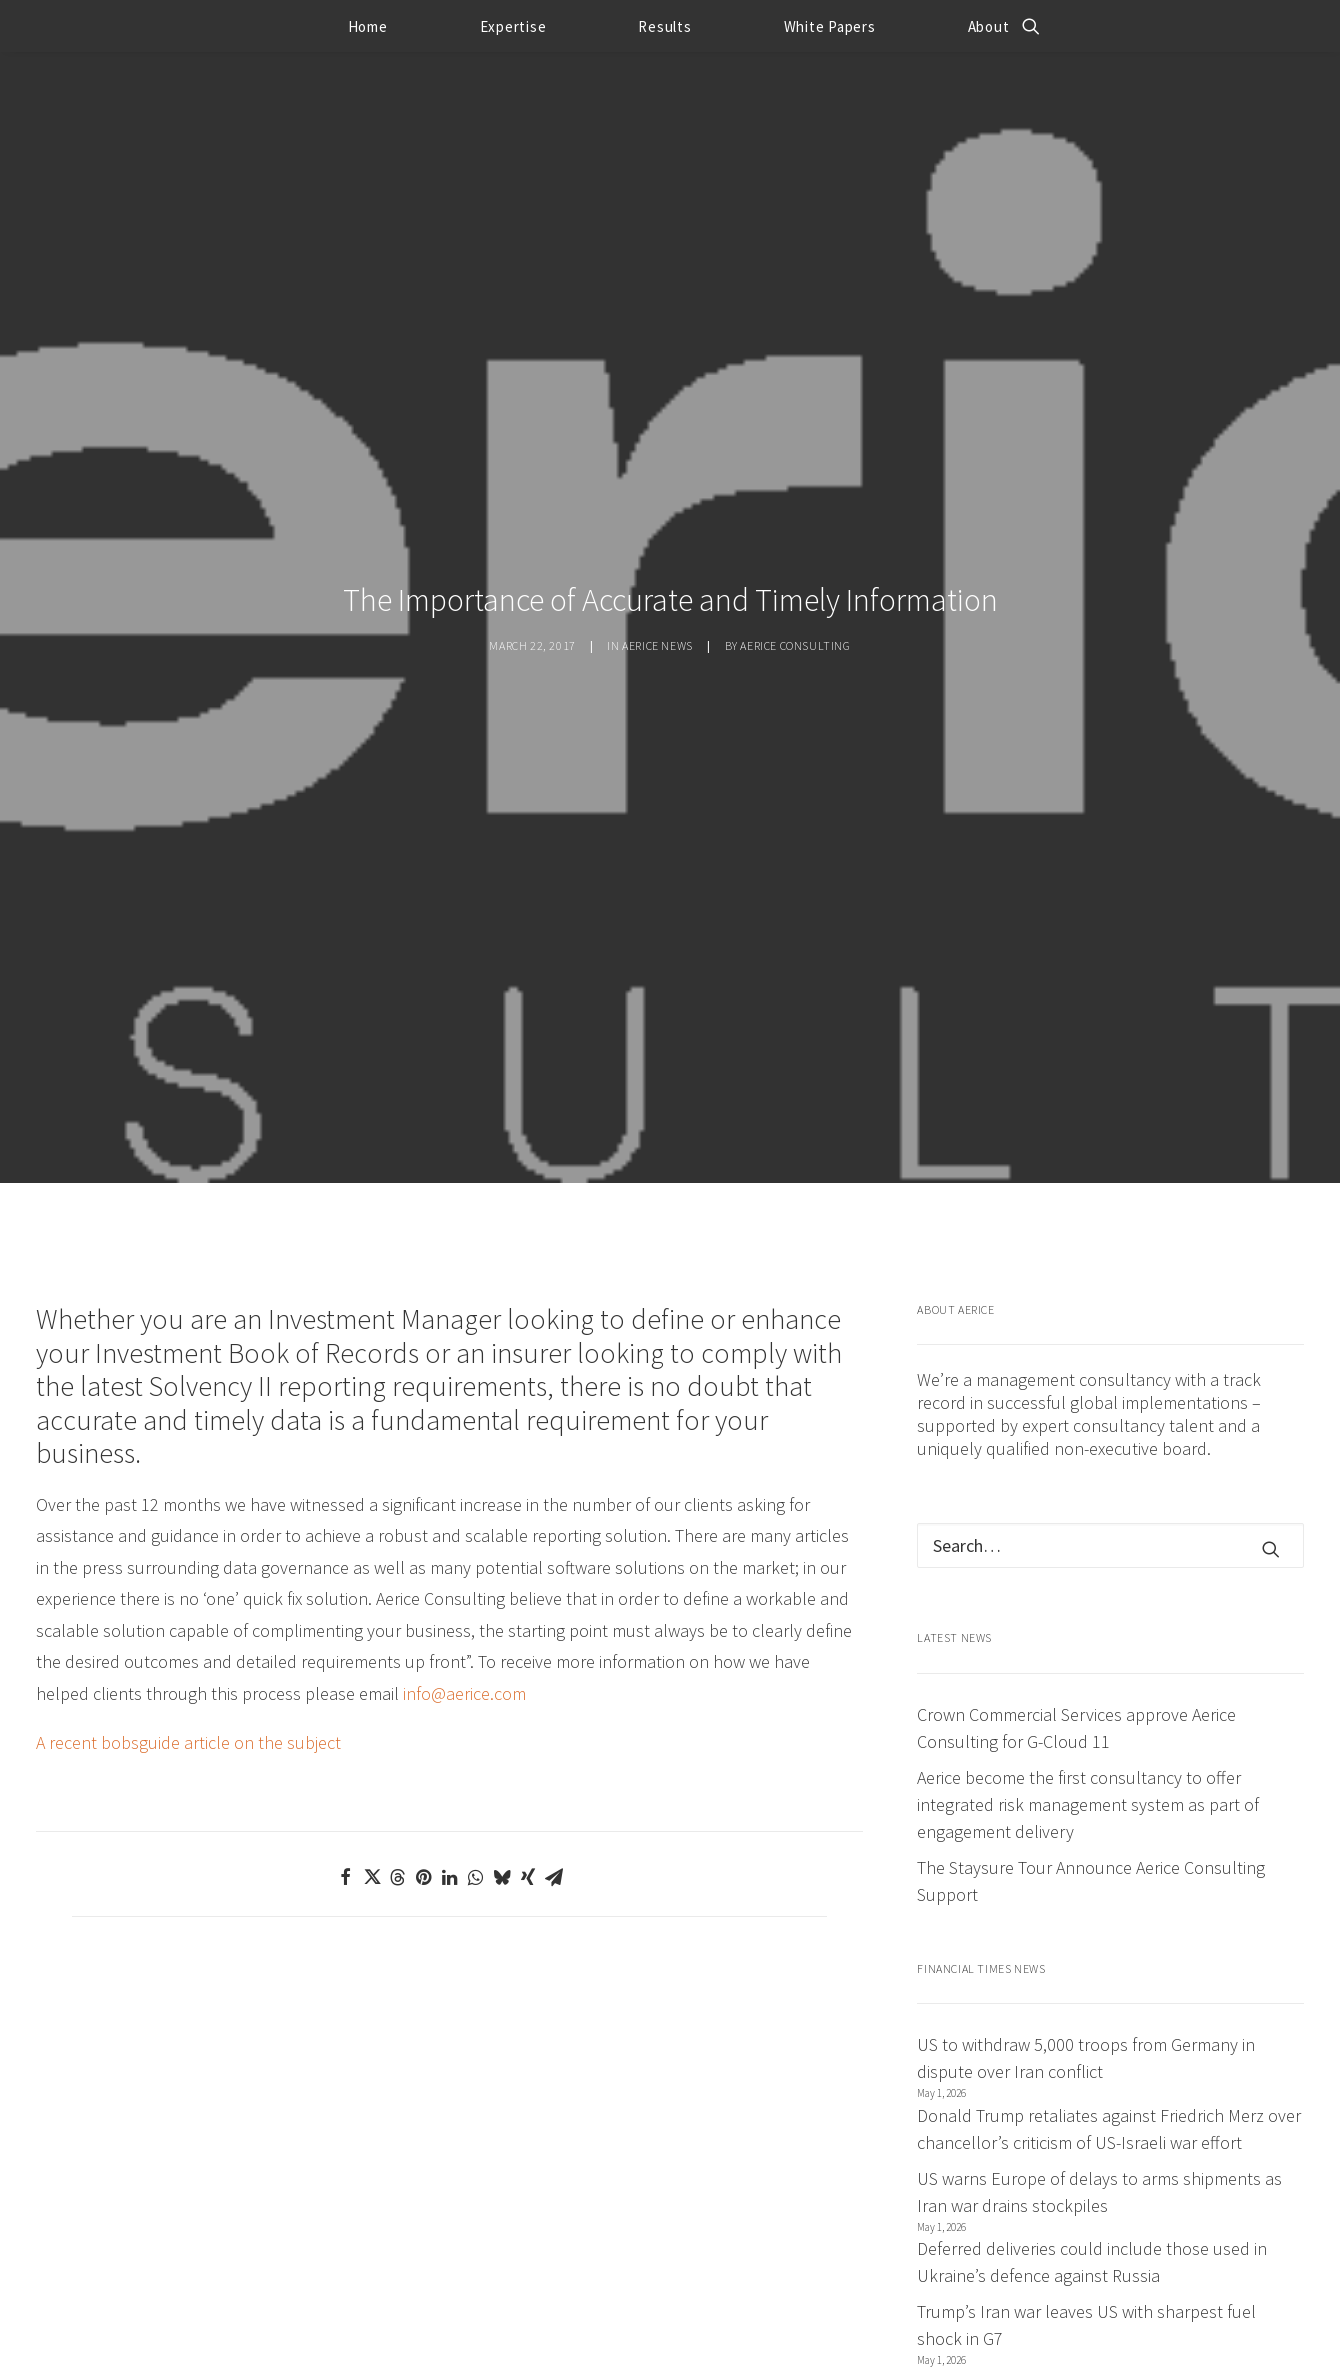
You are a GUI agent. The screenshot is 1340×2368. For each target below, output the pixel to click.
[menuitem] (368, 26)
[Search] (1110, 1370)
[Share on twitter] (372, 1702)
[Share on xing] (528, 1702)
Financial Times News (981, 1793)
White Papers (830, 26)
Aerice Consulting (795, 557)
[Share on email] (554, 1702)
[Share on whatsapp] (476, 1702)
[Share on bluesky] (502, 1702)
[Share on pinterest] (424, 1702)
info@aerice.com (464, 1518)
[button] (1031, 26)
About (989, 26)
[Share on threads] (398, 1702)
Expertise (513, 26)
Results (664, 26)
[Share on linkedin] (450, 1702)
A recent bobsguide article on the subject (188, 1567)
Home (368, 26)
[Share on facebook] (346, 1702)
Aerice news (657, 557)
